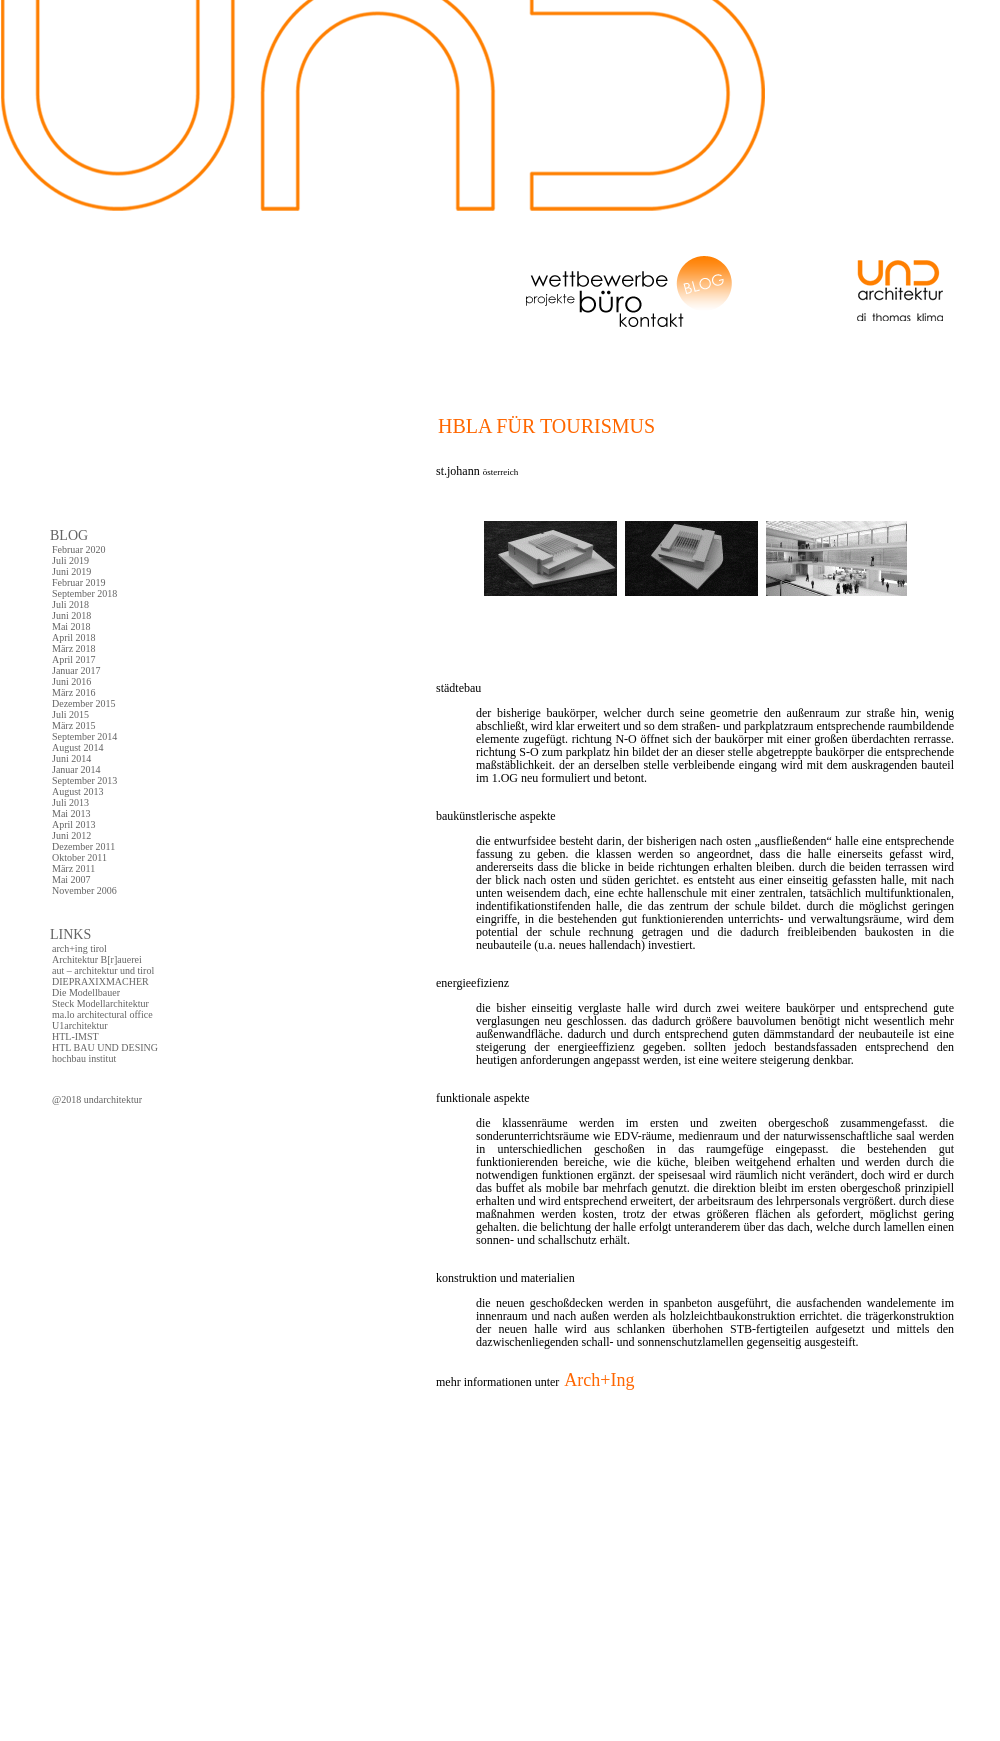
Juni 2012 (71, 835)
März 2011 (73, 868)
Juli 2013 (70, 802)
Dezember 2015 (84, 703)
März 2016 (74, 692)
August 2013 (77, 791)
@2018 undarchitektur (97, 1099)
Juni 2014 (71, 758)
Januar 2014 (76, 769)
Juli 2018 (70, 604)
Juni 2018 (71, 615)
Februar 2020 (79, 549)
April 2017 (74, 659)
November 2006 (84, 890)
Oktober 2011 (79, 857)
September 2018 (84, 593)
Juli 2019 (70, 560)
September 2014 (84, 736)
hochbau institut (84, 1058)
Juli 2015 (70, 714)
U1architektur (80, 1025)
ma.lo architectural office (102, 1014)
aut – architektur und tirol (103, 970)
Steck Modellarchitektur (100, 1003)
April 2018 (74, 637)
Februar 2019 (79, 582)
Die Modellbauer (86, 992)
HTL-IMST (75, 1036)
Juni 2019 (71, 571)
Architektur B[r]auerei (97, 959)
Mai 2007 (71, 879)
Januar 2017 (76, 670)
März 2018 (74, 648)
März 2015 (74, 725)
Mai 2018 (71, 626)
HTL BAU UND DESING (105, 1047)
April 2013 (74, 824)
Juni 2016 (71, 681)
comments (455, 1441)
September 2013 (84, 780)
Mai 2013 (71, 813)
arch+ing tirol (79, 948)
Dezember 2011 (83, 846)
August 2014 (77, 747)
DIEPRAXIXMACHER (100, 981)
